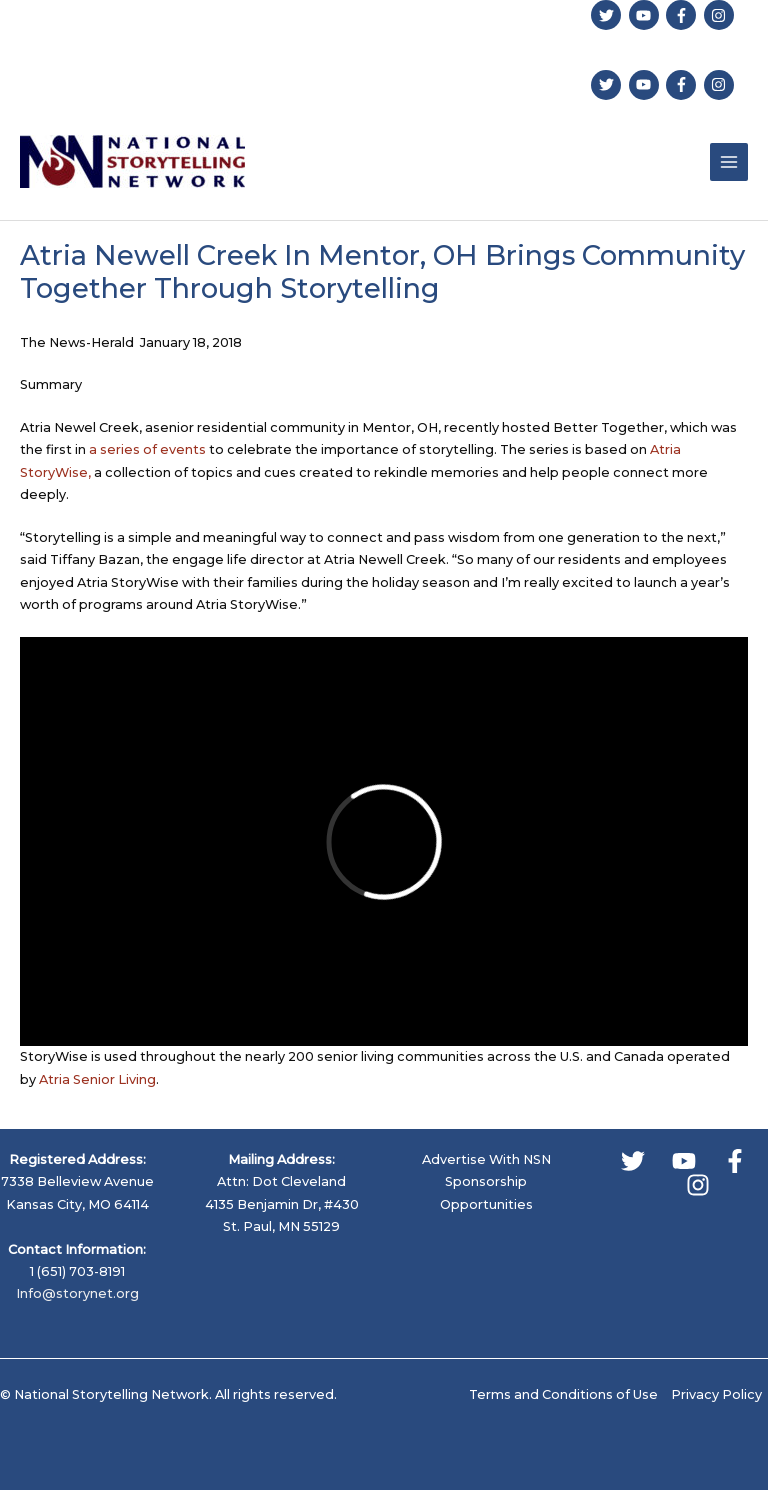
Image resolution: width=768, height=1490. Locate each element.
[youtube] (646, 15)
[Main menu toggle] (729, 162)
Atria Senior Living (97, 1079)
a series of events (147, 449)
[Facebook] (735, 1161)
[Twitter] (633, 1161)
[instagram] (721, 15)
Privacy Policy (716, 1394)
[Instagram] (698, 1185)
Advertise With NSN (486, 1159)
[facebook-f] (683, 15)
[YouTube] (684, 1161)
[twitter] (608, 15)
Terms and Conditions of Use (563, 1394)
